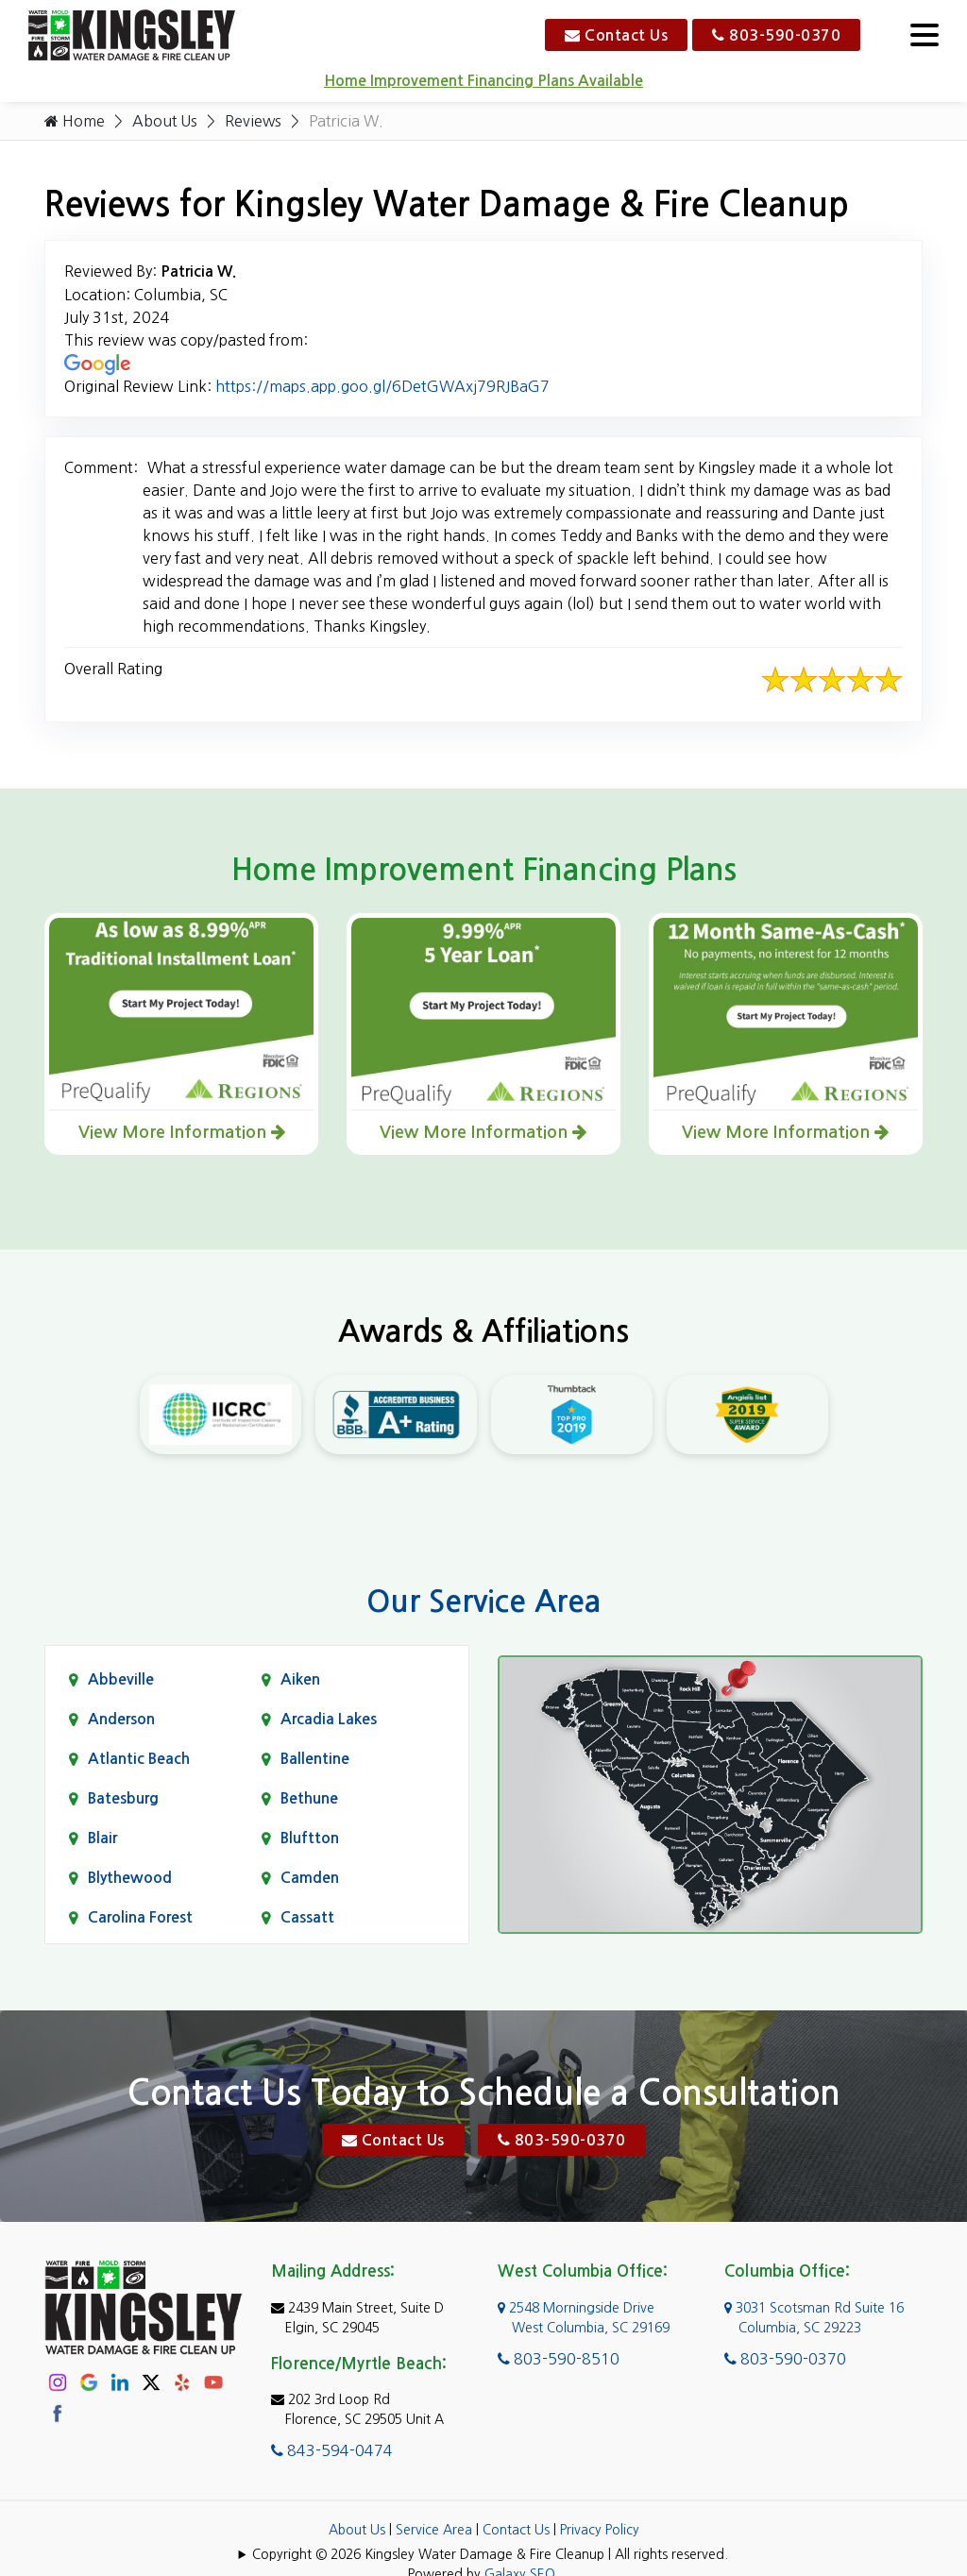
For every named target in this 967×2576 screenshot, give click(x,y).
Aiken (300, 1679)
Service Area (434, 2529)
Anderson (121, 1719)
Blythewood (130, 1878)
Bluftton (309, 1838)
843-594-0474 (332, 2450)
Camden (309, 1878)
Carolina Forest (140, 1917)
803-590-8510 (558, 2358)
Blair (102, 1838)
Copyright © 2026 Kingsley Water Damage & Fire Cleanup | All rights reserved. (490, 2554)
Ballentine (314, 1759)
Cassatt (307, 1917)
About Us (165, 120)
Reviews (254, 120)
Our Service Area (483, 1601)
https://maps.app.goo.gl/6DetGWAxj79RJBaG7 (382, 386)
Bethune (309, 1798)
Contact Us (616, 34)
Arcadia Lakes (328, 1719)
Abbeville (121, 1679)
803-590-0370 (776, 34)
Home (74, 120)
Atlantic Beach (139, 1759)
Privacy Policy (599, 2529)
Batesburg (123, 1798)
